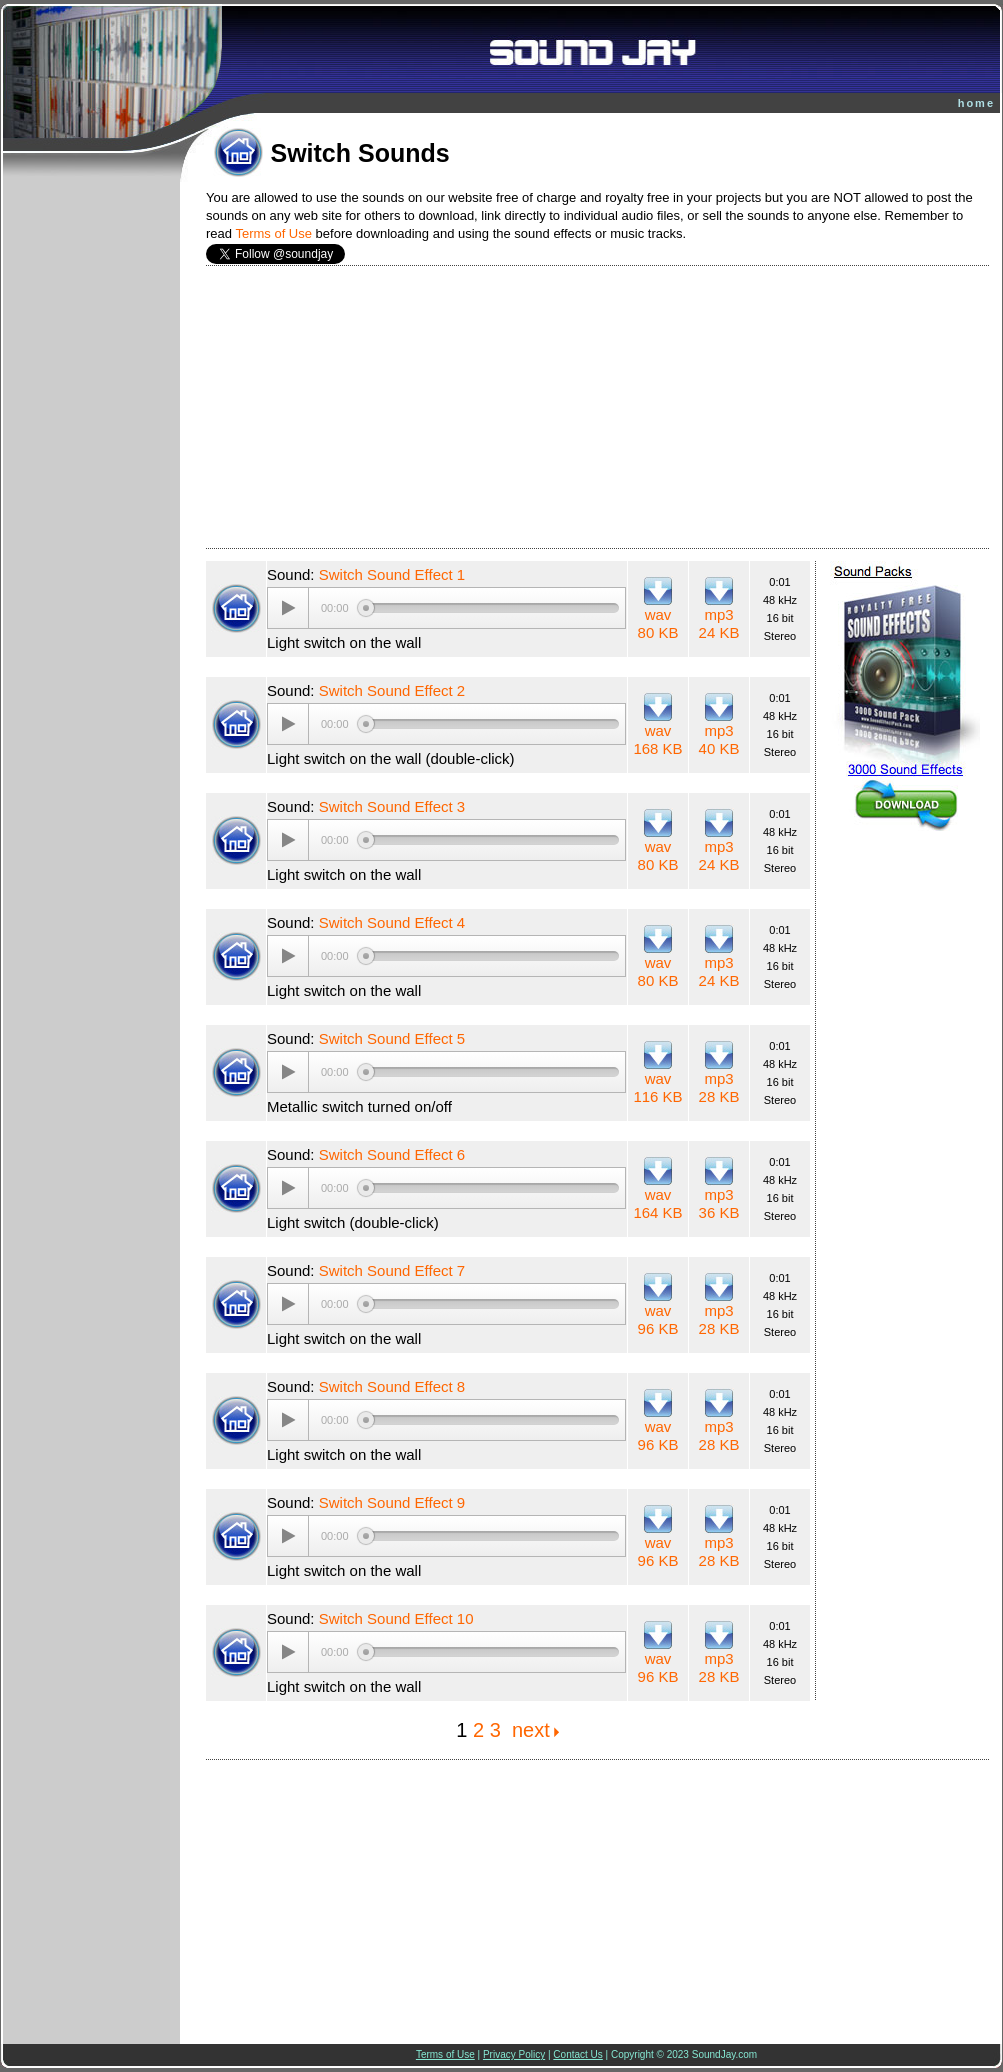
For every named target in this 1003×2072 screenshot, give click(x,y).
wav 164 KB (657, 1203)
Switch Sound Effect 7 (392, 1270)
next (531, 1730)
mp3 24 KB (719, 623)
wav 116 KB (657, 1087)
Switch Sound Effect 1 (392, 574)
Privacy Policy (514, 2054)
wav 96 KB (658, 1319)
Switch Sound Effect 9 (392, 1502)
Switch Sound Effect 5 (392, 1038)
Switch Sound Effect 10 (396, 1618)
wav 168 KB (657, 739)
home (976, 103)
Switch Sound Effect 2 (392, 690)
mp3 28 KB (719, 1087)
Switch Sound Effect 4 (392, 922)
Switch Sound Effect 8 (392, 1386)
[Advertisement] (598, 407)
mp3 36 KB (719, 1203)
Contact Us (577, 2054)
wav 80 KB (658, 623)
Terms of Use (273, 233)
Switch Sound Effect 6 (392, 1154)
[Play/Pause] (288, 608)
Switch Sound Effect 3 (392, 806)
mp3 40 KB (719, 739)
